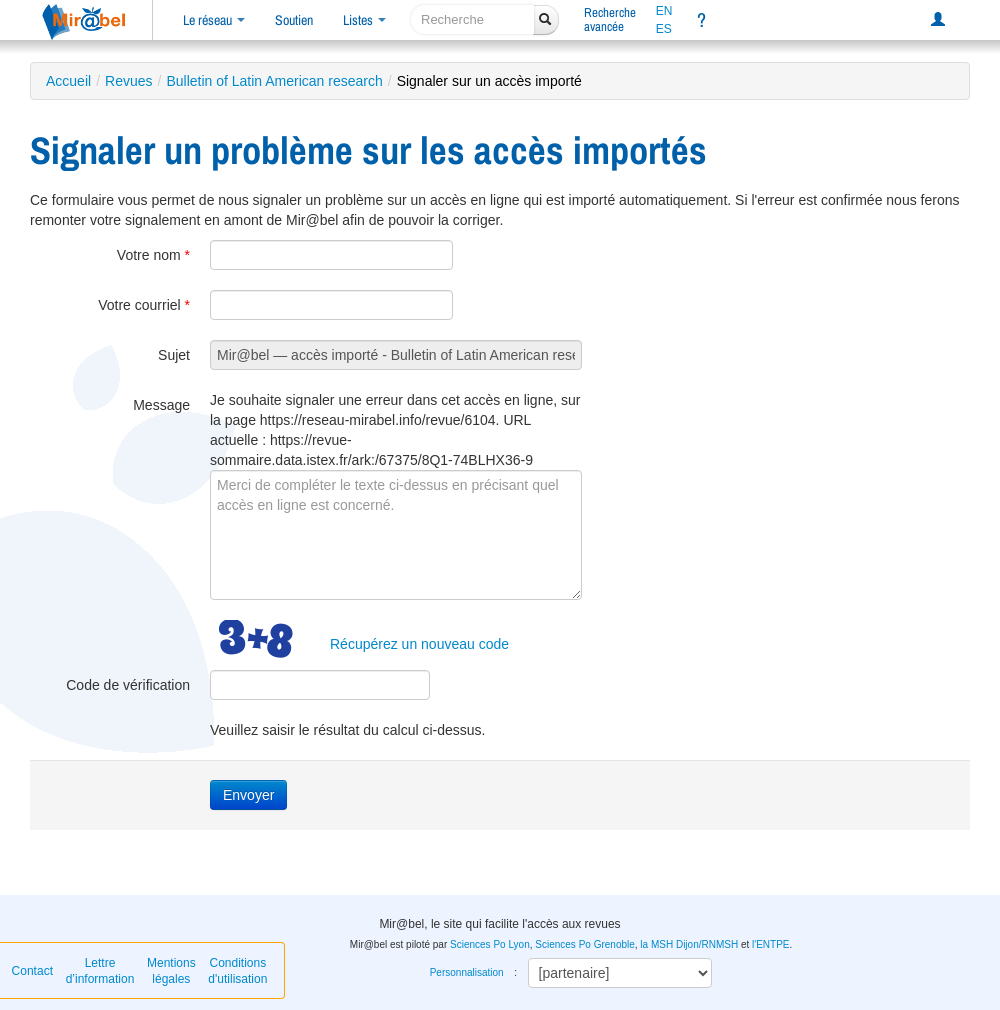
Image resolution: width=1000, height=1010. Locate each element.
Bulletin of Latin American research (274, 81)
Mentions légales (171, 971)
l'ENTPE (770, 944)
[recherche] (472, 19)
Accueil (68, 81)
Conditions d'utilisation (237, 971)
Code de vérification (128, 685)
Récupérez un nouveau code (419, 644)
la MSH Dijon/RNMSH (689, 944)
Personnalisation (467, 972)
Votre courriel (144, 305)
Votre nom (153, 255)
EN (664, 11)
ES (664, 29)
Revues (128, 81)
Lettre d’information (100, 971)
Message (161, 405)
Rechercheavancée (610, 19)
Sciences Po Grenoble (585, 944)
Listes (364, 20)
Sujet (174, 355)
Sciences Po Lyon (490, 944)
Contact (32, 971)
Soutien (294, 20)
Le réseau (214, 20)
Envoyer (248, 795)
